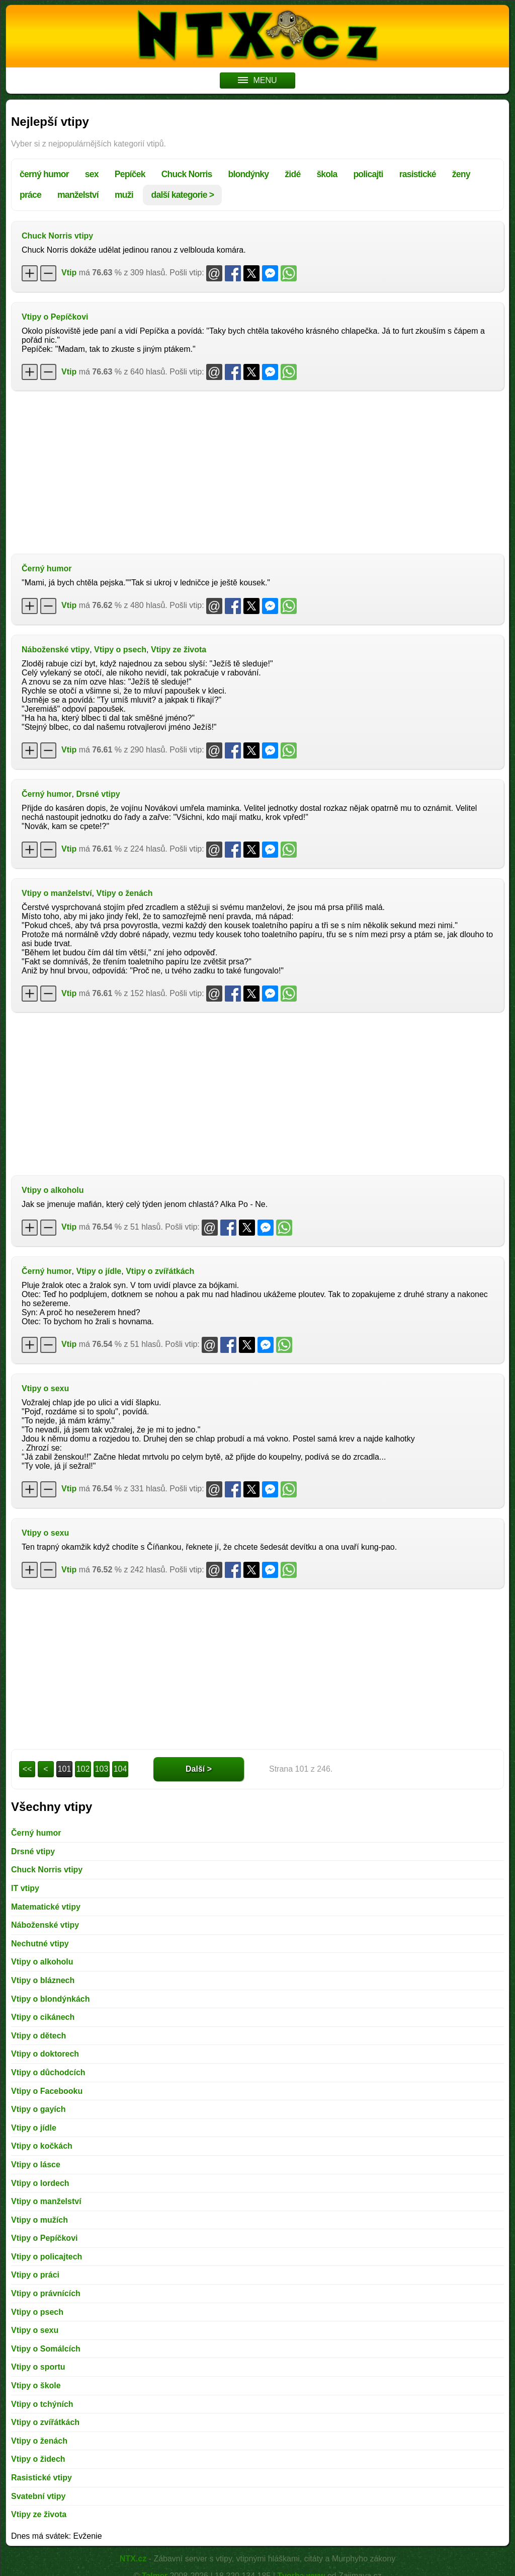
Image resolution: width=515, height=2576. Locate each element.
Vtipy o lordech (40, 2183)
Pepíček (130, 174)
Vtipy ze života (178, 649)
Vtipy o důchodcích (48, 2072)
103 (102, 1769)
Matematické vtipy (45, 1907)
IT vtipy (25, 1888)
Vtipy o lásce (35, 2164)
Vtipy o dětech (38, 2035)
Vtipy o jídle (98, 1271)
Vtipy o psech (120, 649)
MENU (257, 80)
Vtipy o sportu (38, 2367)
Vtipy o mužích (39, 2220)
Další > (199, 1769)
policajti (368, 174)
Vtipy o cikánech (42, 2017)
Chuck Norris (186, 174)
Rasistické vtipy (41, 2477)
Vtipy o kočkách (41, 2146)
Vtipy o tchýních (42, 2404)
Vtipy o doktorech (45, 2054)
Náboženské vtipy (56, 649)
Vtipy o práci (35, 2274)
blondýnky (248, 174)
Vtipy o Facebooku (46, 2091)
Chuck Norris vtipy (57, 236)
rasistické (417, 174)
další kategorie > (182, 195)
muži (124, 195)
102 (83, 1769)
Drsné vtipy (98, 794)
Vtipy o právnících (45, 2293)
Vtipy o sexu (45, 1388)
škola (326, 174)
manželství (78, 195)
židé (292, 174)
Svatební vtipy (38, 2496)
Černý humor (47, 568)
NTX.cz (133, 2558)
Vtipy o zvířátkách (160, 1271)
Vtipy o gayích (38, 2109)
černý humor (44, 174)
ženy (461, 174)
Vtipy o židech (38, 2459)
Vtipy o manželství (57, 893)
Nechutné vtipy (40, 1943)
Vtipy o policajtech (46, 2256)
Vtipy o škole (36, 2385)
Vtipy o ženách (124, 893)
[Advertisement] (257, 471)
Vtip (68, 272)
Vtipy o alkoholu (53, 1190)
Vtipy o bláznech (42, 1980)
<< (27, 1769)
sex (92, 174)
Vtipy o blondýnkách (50, 1999)
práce (30, 195)
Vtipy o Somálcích (45, 2348)
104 (120, 1769)
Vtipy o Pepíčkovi (55, 317)
